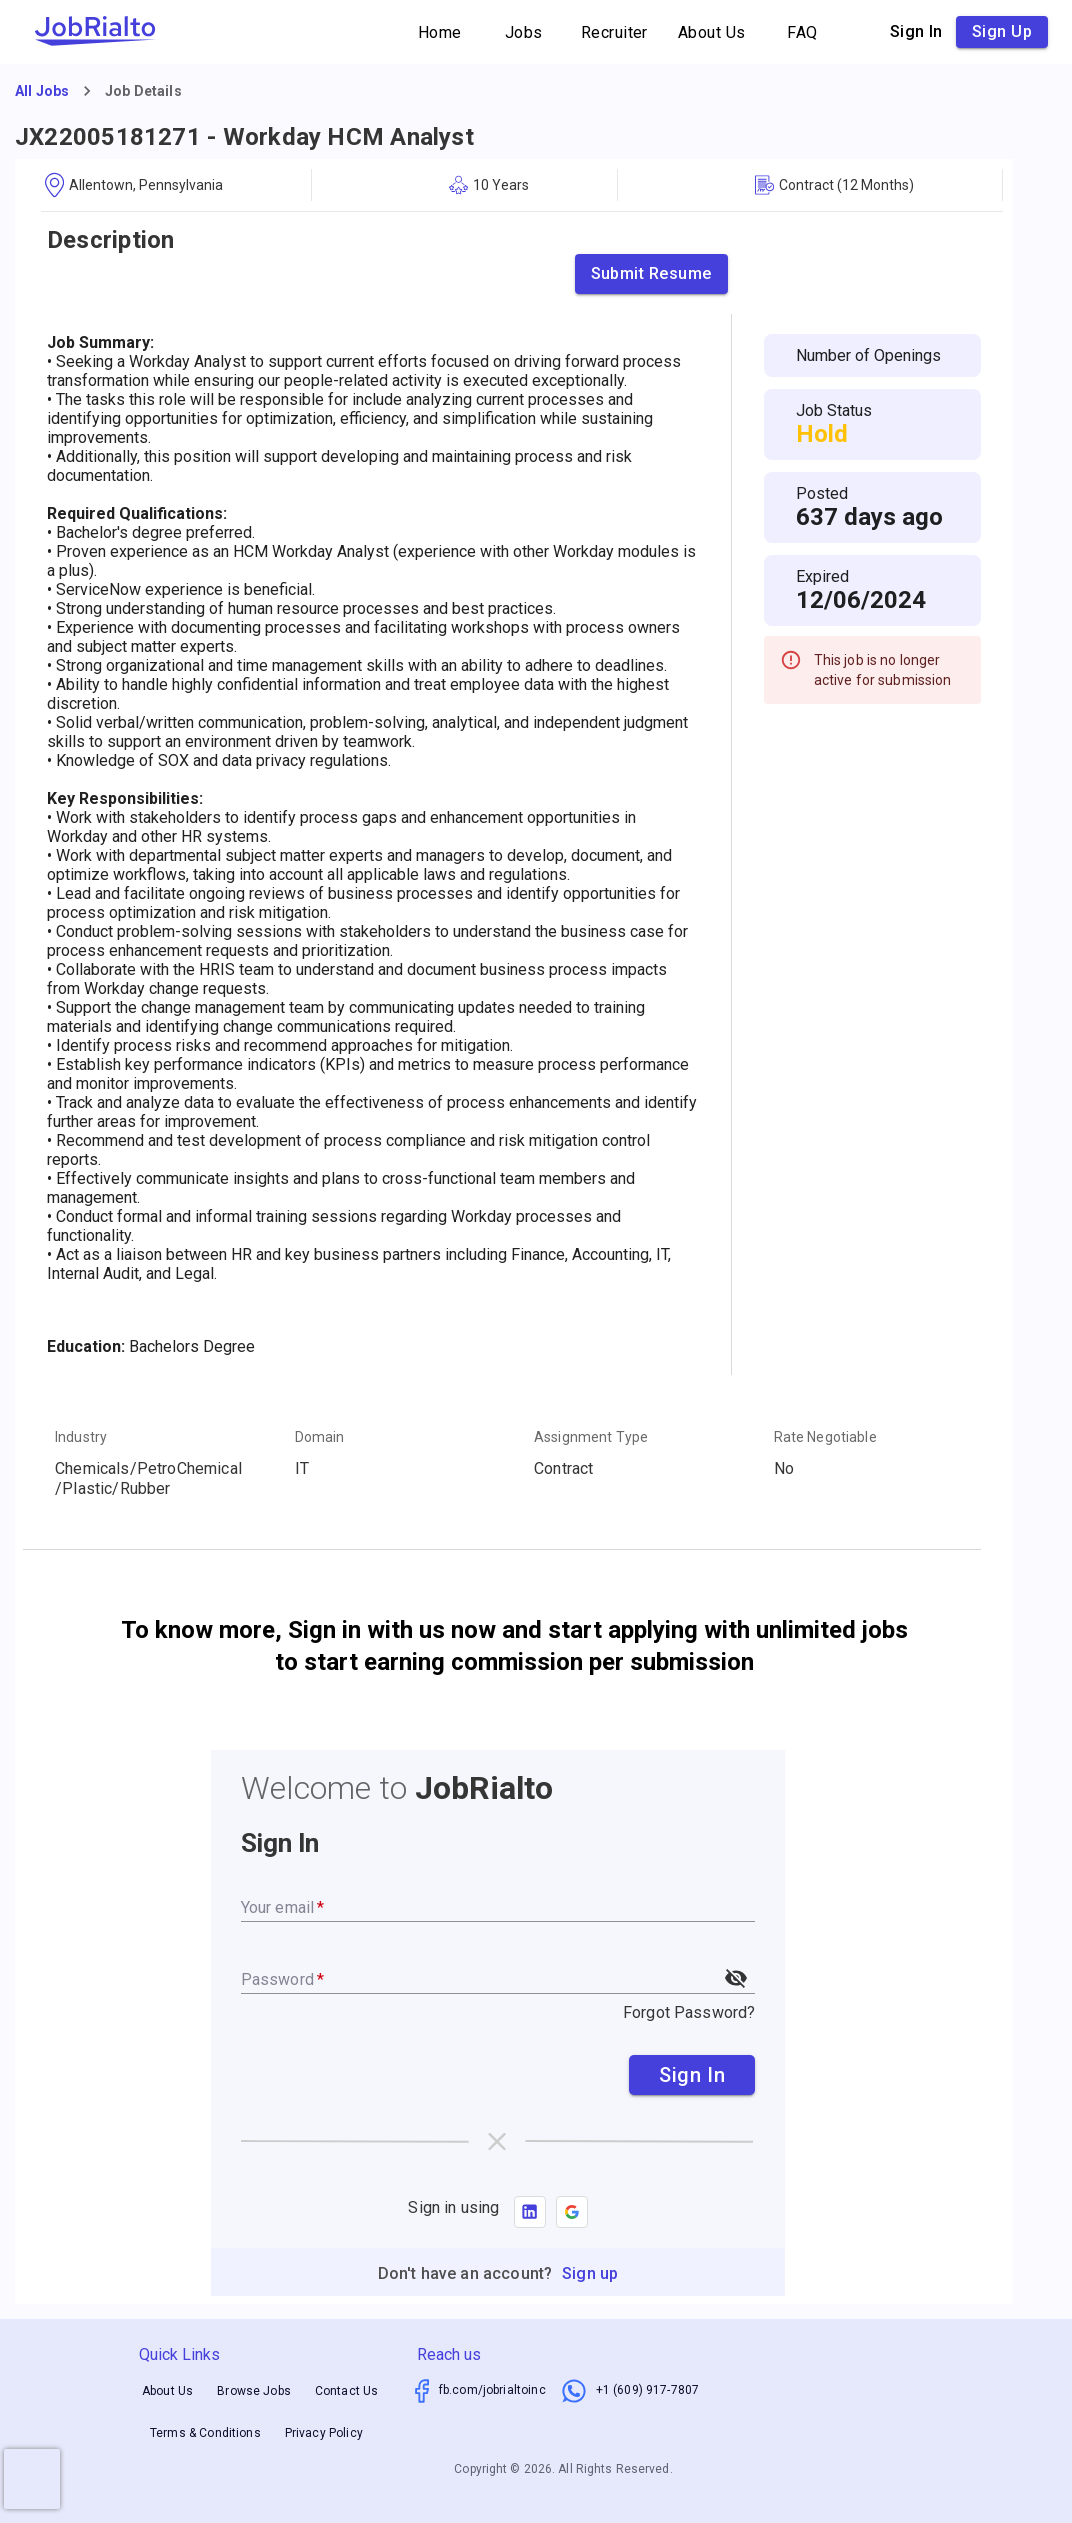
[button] (572, 2212)
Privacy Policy (324, 2433)
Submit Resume (651, 274)
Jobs (524, 32)
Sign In (692, 2075)
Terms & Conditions (205, 2433)
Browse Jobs (254, 2391)
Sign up (1002, 32)
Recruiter (614, 32)
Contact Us (347, 2391)
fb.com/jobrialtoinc (492, 2390)
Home (440, 32)
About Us (712, 32)
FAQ (803, 32)
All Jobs (42, 91)
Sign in (916, 32)
